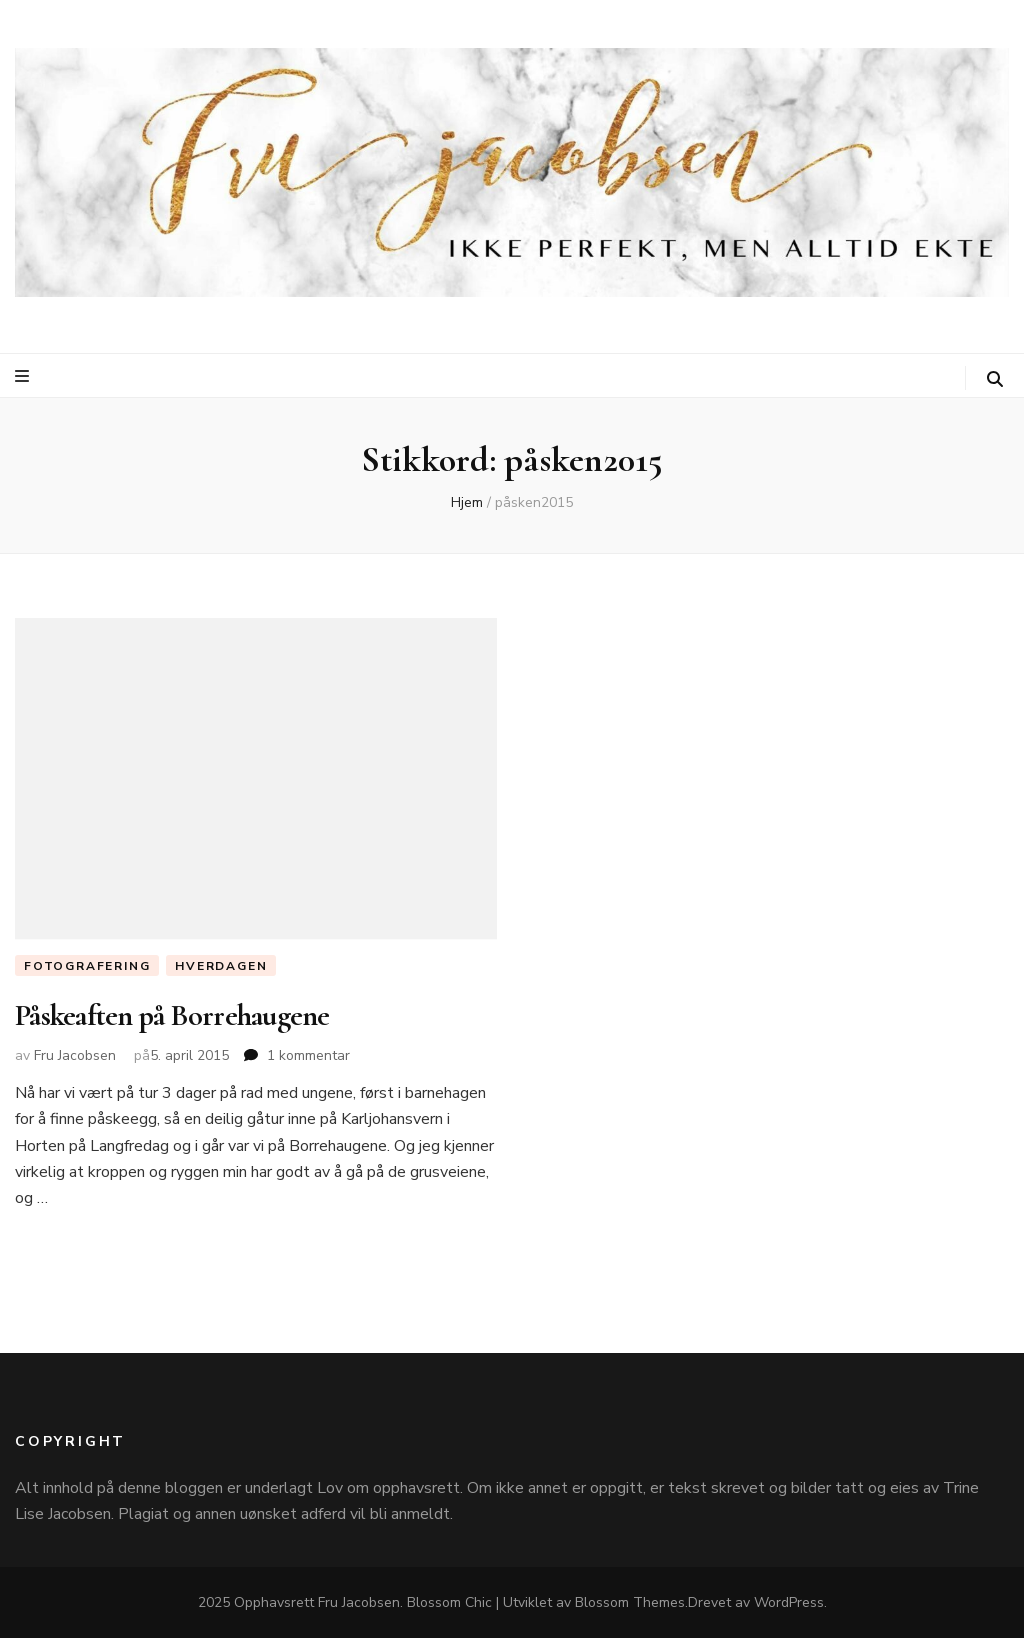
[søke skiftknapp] (995, 379)
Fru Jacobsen (75, 1055)
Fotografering (87, 966)
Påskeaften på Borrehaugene (172, 1015)
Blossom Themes (630, 1602)
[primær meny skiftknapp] (24, 376)
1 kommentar (308, 1055)
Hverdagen (221, 966)
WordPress (789, 1602)
